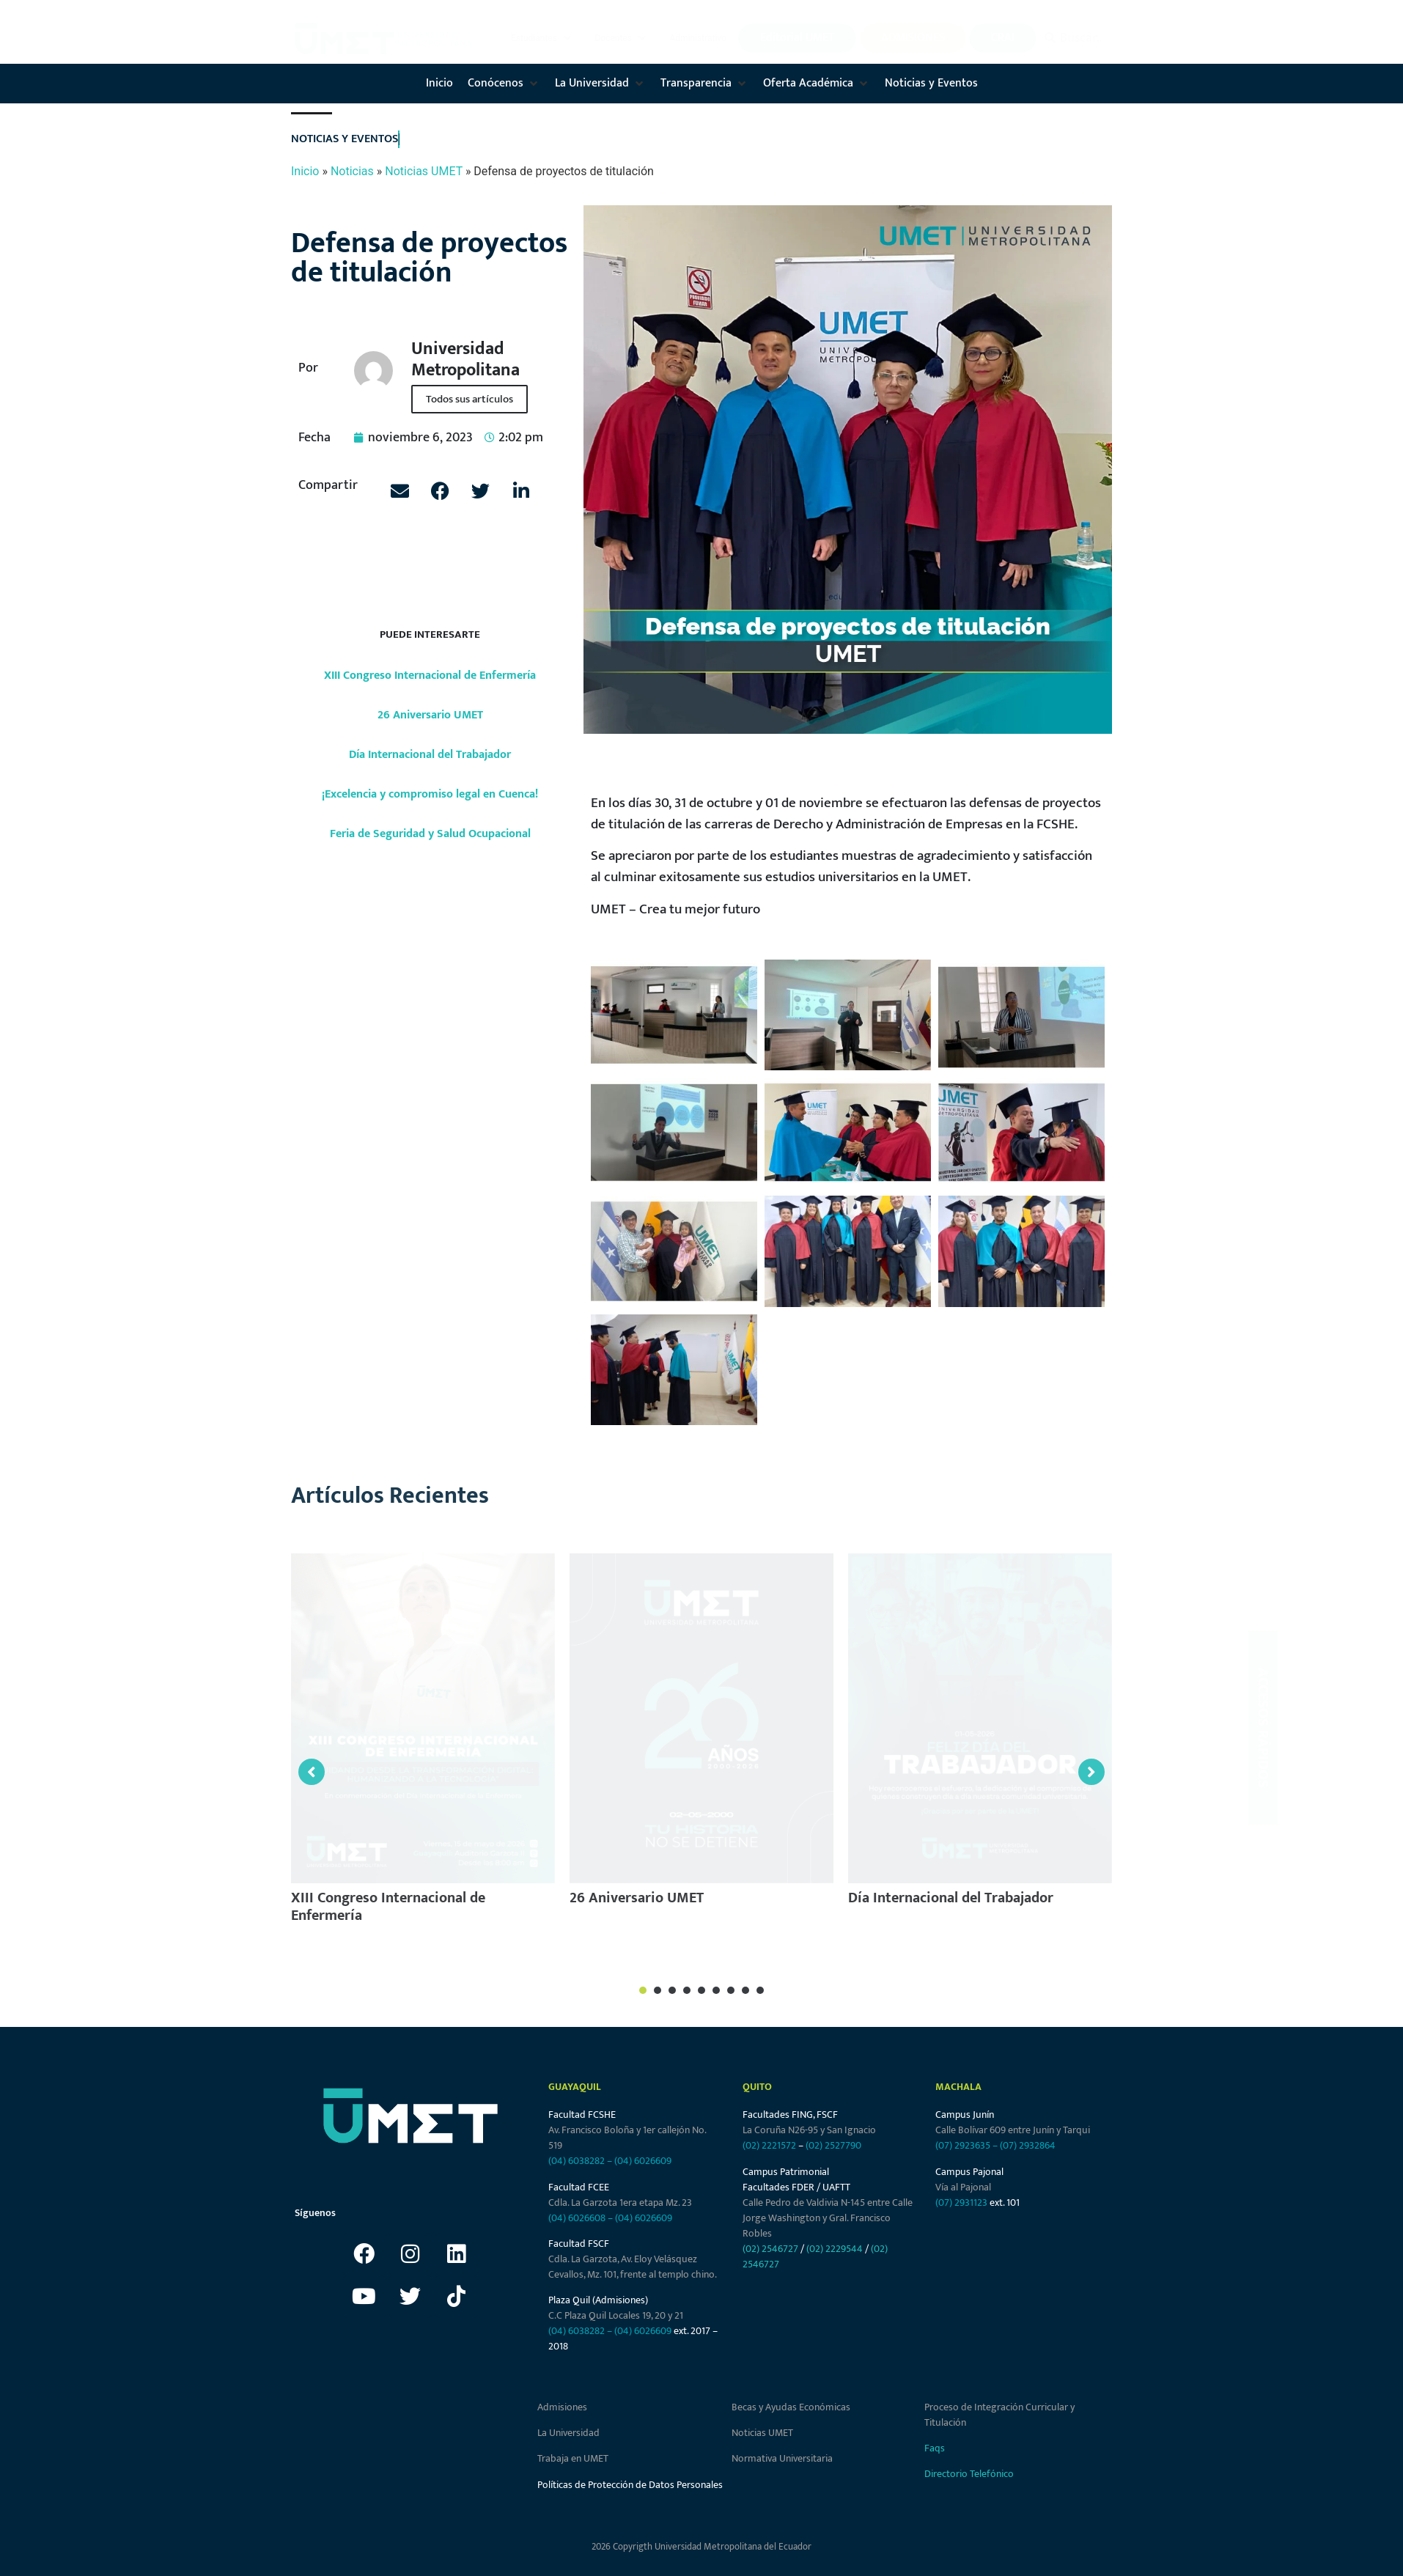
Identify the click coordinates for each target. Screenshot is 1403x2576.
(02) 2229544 (834, 2248)
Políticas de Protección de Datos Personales (630, 2484)
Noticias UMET (424, 171)
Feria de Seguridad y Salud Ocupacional (430, 834)
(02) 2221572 (769, 2145)
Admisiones (562, 2407)
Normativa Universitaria (782, 2458)
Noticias (352, 171)
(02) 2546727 (770, 2248)
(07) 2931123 (962, 2202)
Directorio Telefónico (969, 2473)
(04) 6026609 (642, 2160)
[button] (542, 38)
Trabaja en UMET (572, 2458)
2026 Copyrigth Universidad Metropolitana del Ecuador (701, 2547)
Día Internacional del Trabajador (430, 755)
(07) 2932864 (1028, 2145)
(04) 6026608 (576, 2217)
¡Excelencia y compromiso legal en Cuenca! (430, 794)
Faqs (934, 2448)
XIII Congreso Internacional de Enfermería (430, 675)
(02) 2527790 (833, 2145)
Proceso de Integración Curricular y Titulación (999, 2415)
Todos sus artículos (469, 399)
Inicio (305, 171)
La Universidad (568, 2432)
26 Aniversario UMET (430, 715)
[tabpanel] (423, 1744)
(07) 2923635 (962, 2145)
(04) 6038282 (576, 2160)
